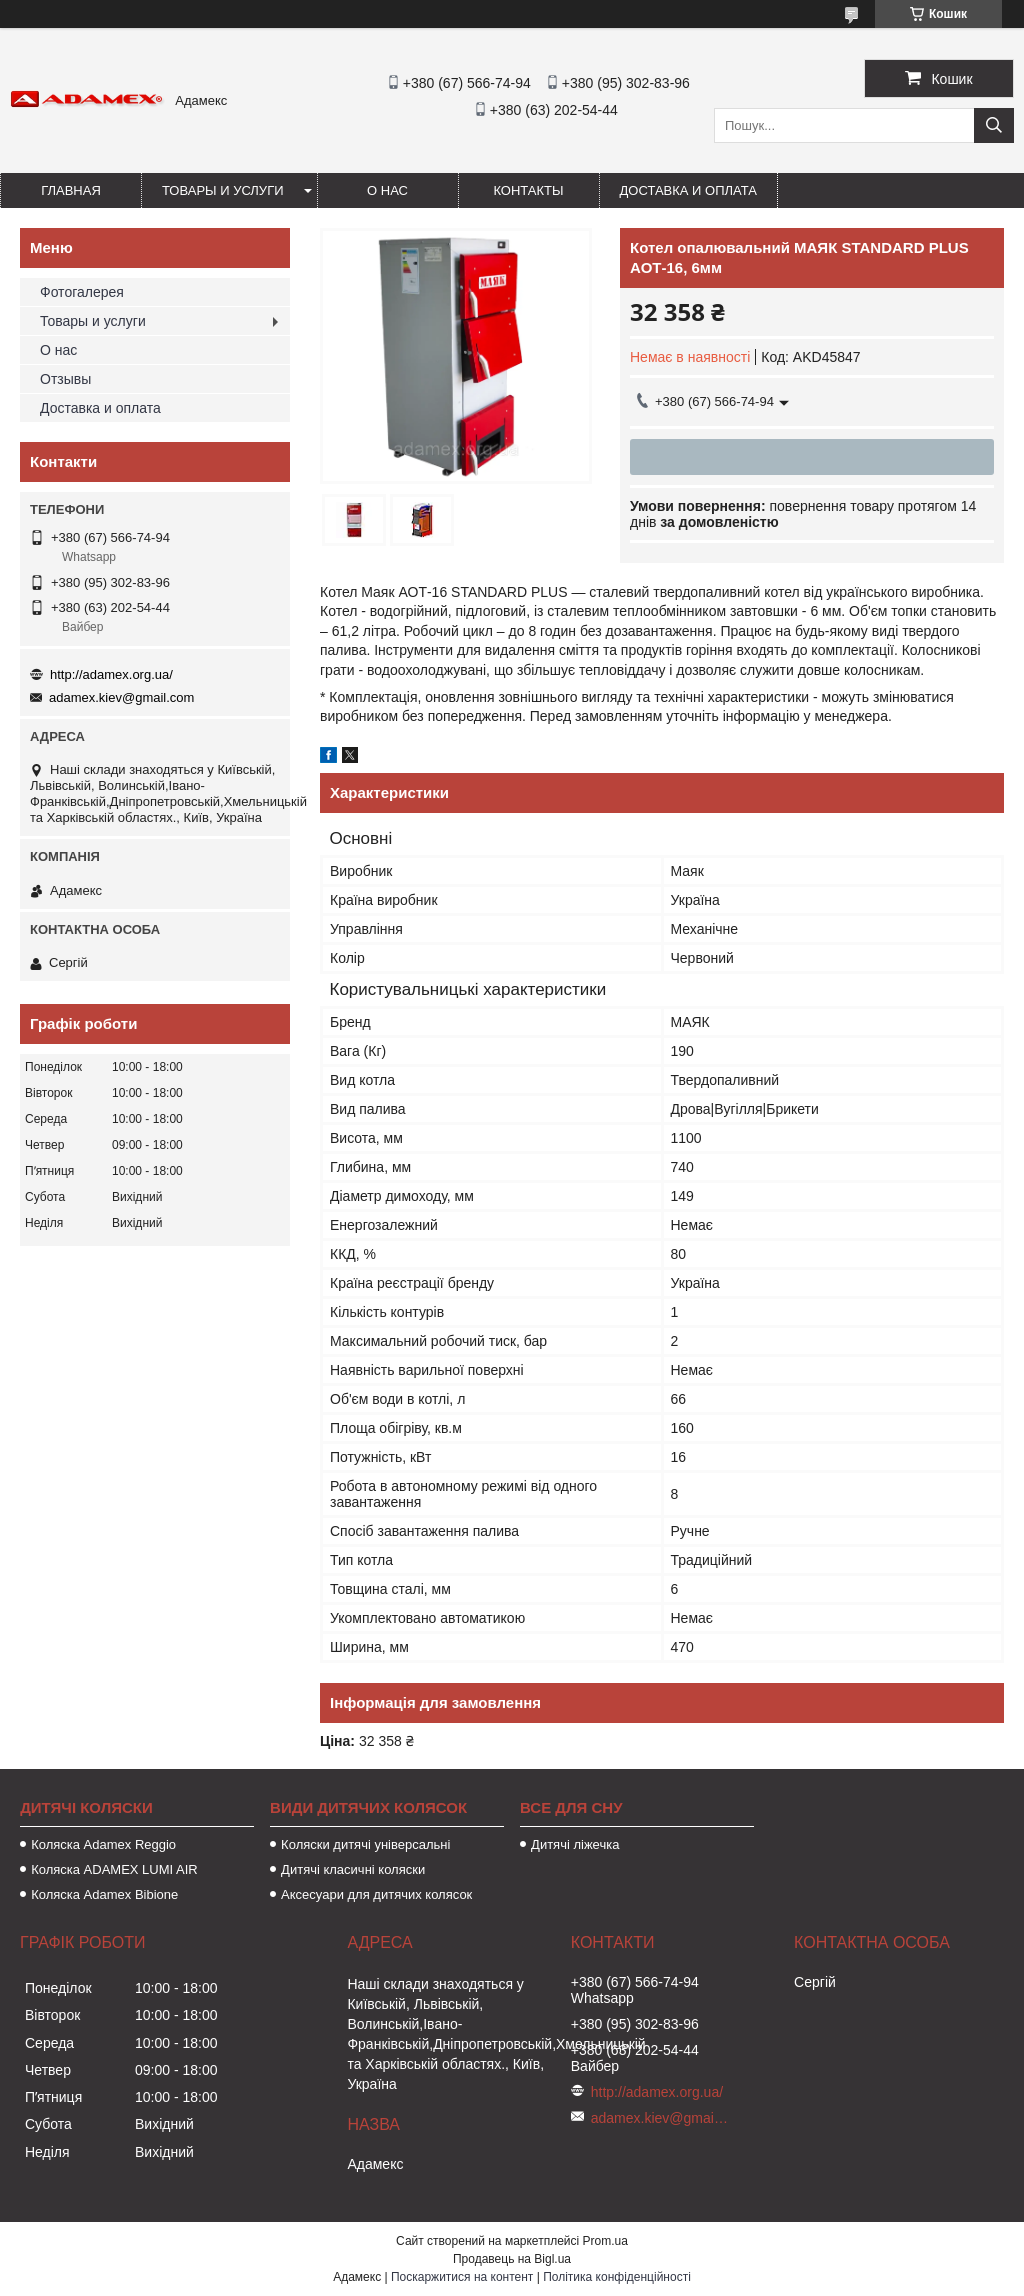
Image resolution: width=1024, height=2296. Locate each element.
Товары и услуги (223, 190)
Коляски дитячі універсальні (365, 1844)
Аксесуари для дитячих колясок (376, 1894)
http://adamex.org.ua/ (111, 674)
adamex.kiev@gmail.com (121, 697)
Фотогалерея (82, 292)
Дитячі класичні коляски (353, 1869)
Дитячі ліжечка (575, 1844)
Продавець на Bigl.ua (512, 2259)
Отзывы (65, 379)
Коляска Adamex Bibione (104, 1894)
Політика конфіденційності (617, 2277)
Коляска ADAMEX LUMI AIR (114, 1869)
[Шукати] (994, 125)
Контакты (528, 190)
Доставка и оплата (688, 190)
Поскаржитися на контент (462, 2277)
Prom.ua (605, 2241)
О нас (387, 190)
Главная (71, 190)
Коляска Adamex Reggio (103, 1844)
